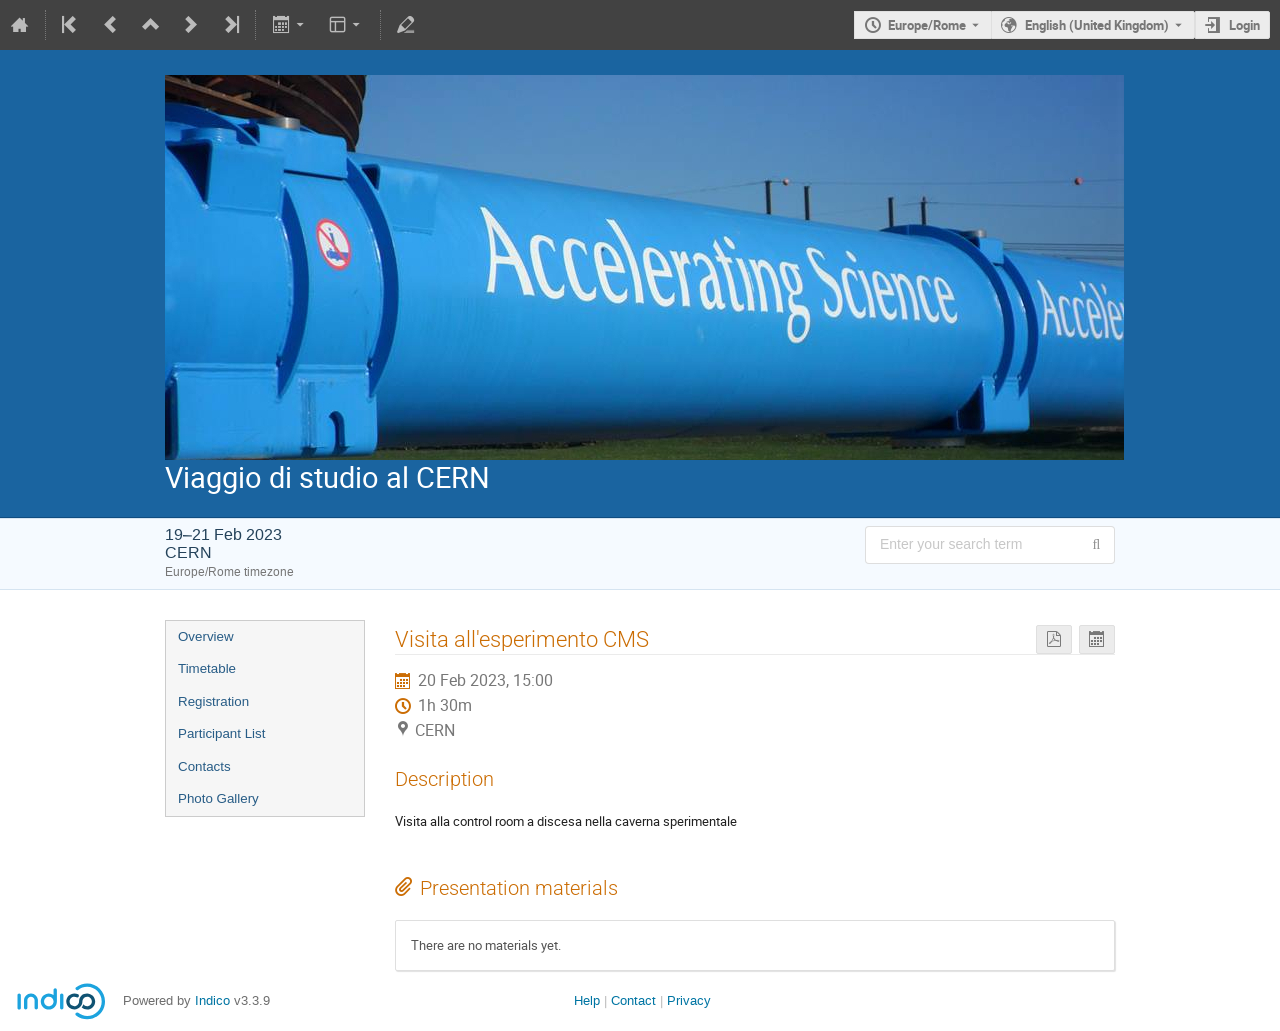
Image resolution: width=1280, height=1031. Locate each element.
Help (587, 1000)
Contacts (204, 766)
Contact (633, 1000)
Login (1244, 25)
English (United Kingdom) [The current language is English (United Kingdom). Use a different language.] (1097, 25)
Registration (213, 701)
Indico (212, 1000)
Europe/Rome (927, 25)
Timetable (207, 668)
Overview (206, 636)
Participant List (221, 733)
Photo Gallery (218, 798)
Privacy (689, 1000)
